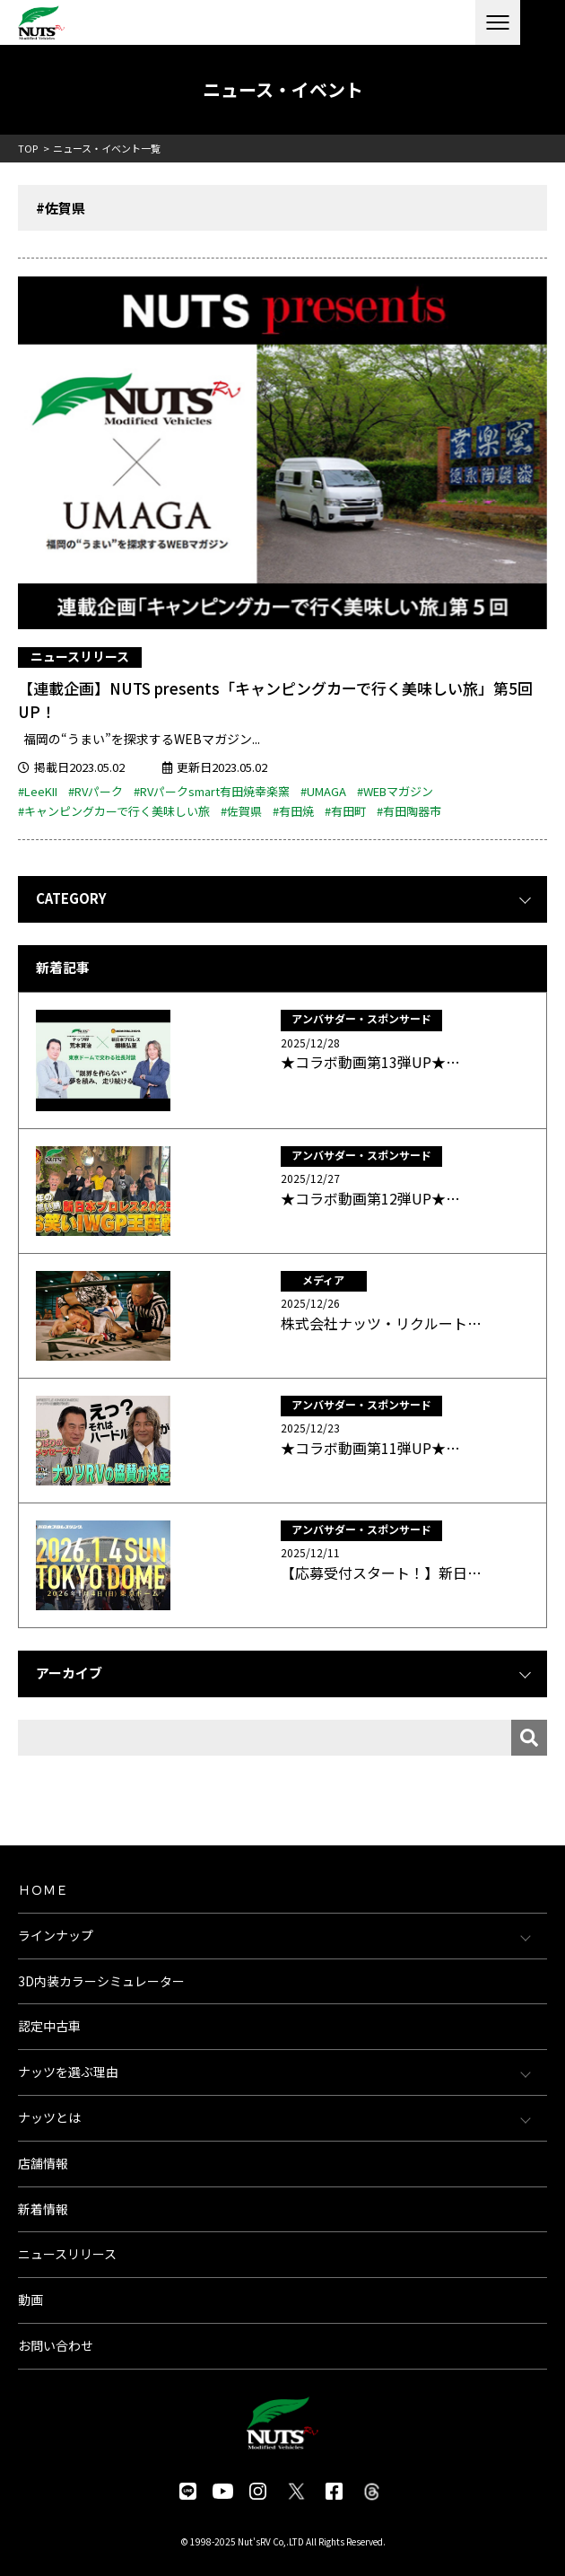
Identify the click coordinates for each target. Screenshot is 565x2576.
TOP (28, 148)
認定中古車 (49, 2026)
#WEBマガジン (395, 791)
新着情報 (43, 2209)
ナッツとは (49, 2117)
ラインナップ (55, 1935)
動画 (30, 2300)
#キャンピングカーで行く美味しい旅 (114, 810)
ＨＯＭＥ (43, 1889)
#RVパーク (95, 791)
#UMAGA (323, 791)
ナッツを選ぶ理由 (68, 2072)
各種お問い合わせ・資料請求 (542, 22)
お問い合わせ (55, 2345)
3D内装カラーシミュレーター (101, 1981)
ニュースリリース (79, 656)
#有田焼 (293, 810)
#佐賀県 (241, 810)
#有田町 (345, 810)
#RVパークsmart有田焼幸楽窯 (212, 791)
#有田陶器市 (409, 810)
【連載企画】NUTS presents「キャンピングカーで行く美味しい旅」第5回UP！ (275, 700)
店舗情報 (43, 2163)
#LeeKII (37, 791)
